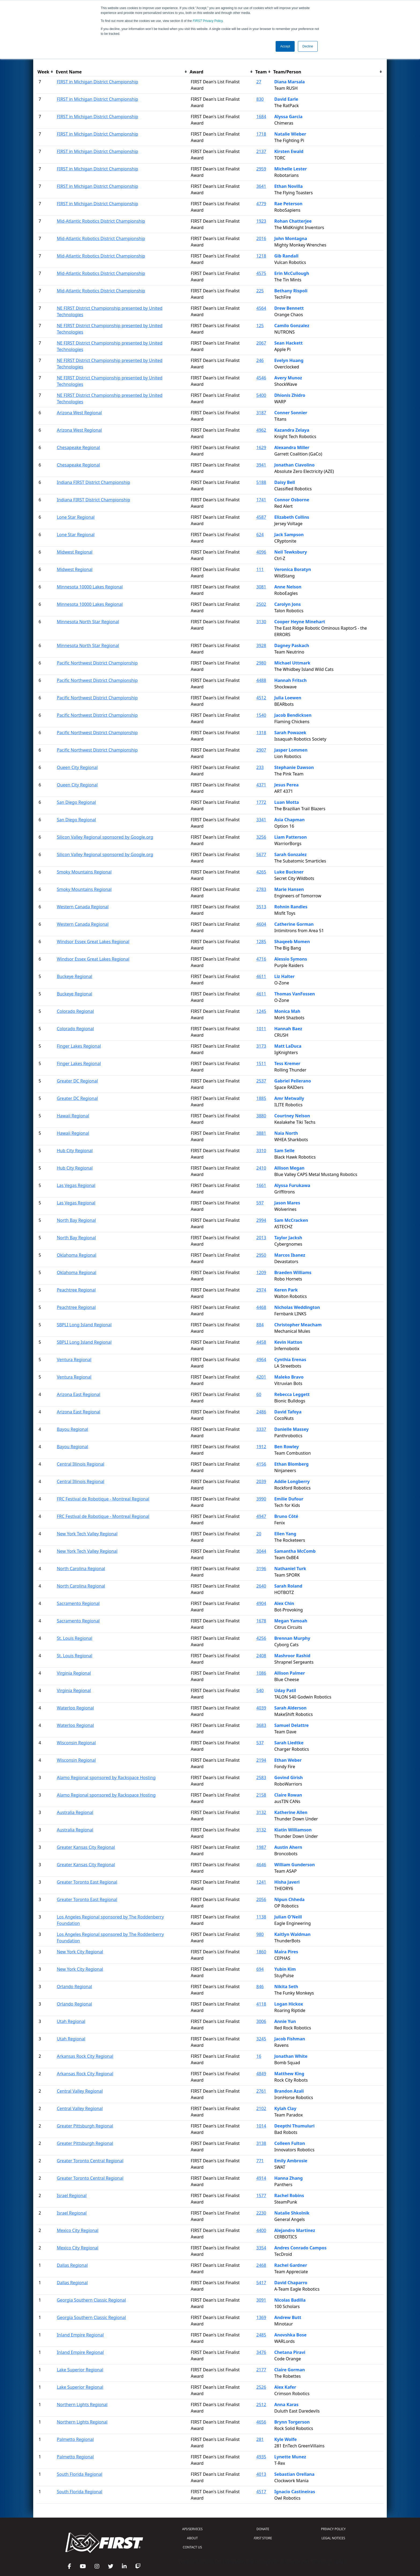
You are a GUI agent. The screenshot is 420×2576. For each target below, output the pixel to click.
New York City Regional (80, 1952)
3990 (261, 1499)
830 (260, 99)
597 (260, 1203)
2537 (261, 1081)
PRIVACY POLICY (333, 2529)
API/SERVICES (192, 2529)
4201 (261, 1377)
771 (260, 2161)
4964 (261, 1359)
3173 (261, 1046)
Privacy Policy (208, 21)
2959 (261, 169)
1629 (261, 447)
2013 (261, 1238)
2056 (261, 1899)
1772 (261, 802)
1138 (261, 1917)
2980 (261, 663)
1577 (261, 2195)
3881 (261, 1133)
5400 (261, 395)
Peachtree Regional (76, 1290)
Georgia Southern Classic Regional (91, 2300)
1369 (261, 2317)
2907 (261, 750)
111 (260, 569)
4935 (261, 2457)
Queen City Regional (77, 767)
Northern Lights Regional (82, 2404)
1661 (261, 1185)
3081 (261, 587)
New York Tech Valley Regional (87, 1534)
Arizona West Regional (79, 413)
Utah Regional (71, 2021)
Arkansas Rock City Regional (85, 2056)
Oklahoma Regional (76, 1255)
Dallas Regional (72, 2265)
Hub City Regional (75, 1150)
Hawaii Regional (73, 1116)
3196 (261, 1568)
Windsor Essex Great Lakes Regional (93, 941)
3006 (261, 2021)
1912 (261, 1447)
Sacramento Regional (78, 1603)
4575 (261, 273)
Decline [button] (307, 46)
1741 (261, 500)
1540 (261, 715)
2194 (261, 1760)
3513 (261, 907)
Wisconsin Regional (76, 1743)
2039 (261, 1481)
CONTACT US (192, 2547)
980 (260, 1934)
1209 (261, 1272)
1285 (261, 941)
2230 (261, 2213)
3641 (261, 186)
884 (260, 1325)
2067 (261, 343)
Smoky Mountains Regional (84, 872)
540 (260, 1690)
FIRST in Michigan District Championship (97, 82)
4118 (261, 2004)
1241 (261, 1882)
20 (258, 1534)
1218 (261, 256)
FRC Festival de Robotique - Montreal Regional (103, 1499)
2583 (261, 1777)
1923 (261, 221)
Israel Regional (72, 2195)
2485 (261, 2335)
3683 (261, 1725)
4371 (261, 785)
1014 (261, 2126)
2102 (261, 2108)
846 (260, 1986)
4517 (261, 2492)
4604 (261, 924)
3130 (261, 622)
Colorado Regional (75, 1011)
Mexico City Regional (77, 2230)
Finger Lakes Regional (79, 1046)
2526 (261, 2387)
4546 (261, 378)
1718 (261, 134)
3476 (261, 2352)
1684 (261, 117)
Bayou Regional (72, 1429)
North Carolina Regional (81, 1568)
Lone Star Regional (76, 517)
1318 (261, 733)
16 (258, 2056)
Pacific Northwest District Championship (97, 663)
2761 (261, 2091)
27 (258, 82)
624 (260, 534)
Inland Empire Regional (80, 2335)
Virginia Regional (74, 1673)
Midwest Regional (74, 552)
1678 (261, 1621)
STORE (263, 2538)
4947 (261, 1516)
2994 (261, 1220)
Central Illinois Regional (80, 1464)
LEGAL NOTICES (333, 2538)
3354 (261, 2248)
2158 (261, 1795)
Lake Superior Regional (80, 2370)
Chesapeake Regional (78, 447)
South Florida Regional (79, 2474)
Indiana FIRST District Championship (93, 482)
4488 (261, 680)
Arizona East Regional (78, 1394)
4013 (261, 2474)
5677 (261, 854)
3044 (261, 1551)
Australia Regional (75, 1812)
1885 (261, 1098)
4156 (261, 1464)
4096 (261, 552)
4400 (261, 2230)
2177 (261, 2370)
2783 (261, 889)
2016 (261, 238)
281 (260, 2439)
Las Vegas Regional (76, 1185)
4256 (261, 1638)
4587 (261, 517)
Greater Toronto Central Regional (90, 2161)
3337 (261, 1429)
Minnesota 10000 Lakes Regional (90, 587)
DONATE (263, 2529)
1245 (261, 1011)
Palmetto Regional (75, 2439)
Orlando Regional (74, 1986)
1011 (261, 1029)
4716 (261, 959)
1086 (261, 1673)
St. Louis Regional (74, 1638)
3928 (261, 645)
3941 (261, 465)
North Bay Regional (76, 1220)
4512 (261, 698)
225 (260, 291)
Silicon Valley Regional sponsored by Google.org (105, 837)
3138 (261, 2143)
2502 (261, 604)
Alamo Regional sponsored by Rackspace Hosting (106, 1777)
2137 (261, 151)
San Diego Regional (76, 802)
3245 (261, 2039)
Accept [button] (285, 46)
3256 (261, 837)
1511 (261, 1063)
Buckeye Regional (74, 976)
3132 (261, 1812)
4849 (261, 2074)
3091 (261, 2300)
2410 (261, 1168)
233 (260, 767)
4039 (261, 1708)
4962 (261, 430)
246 (260, 360)
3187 (261, 413)
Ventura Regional (74, 1359)
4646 (261, 1865)
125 (260, 325)
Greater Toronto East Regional (87, 1882)
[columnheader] (45, 72)
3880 (261, 1116)
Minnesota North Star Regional (88, 622)
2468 (261, 2265)
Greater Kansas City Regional (86, 1847)
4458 (261, 1342)
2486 (261, 1412)
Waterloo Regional (75, 1708)
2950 (261, 1255)
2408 (261, 1656)
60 (258, 1394)
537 (260, 1743)
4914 (261, 2178)
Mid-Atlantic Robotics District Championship (101, 221)
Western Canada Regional (82, 907)
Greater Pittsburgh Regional (85, 2126)
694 (260, 1969)
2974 (261, 1290)
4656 (261, 2422)
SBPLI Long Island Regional (84, 1325)
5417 (261, 2283)
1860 (261, 1952)
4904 (261, 1603)
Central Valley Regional (80, 2091)
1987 (261, 1847)
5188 (261, 482)
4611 (261, 976)
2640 (261, 1586)
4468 (261, 1307)
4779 (261, 204)
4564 (261, 308)
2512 (261, 2404)
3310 (261, 1150)
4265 (261, 872)
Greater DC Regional (77, 1081)
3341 (261, 820)
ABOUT (192, 2538)
